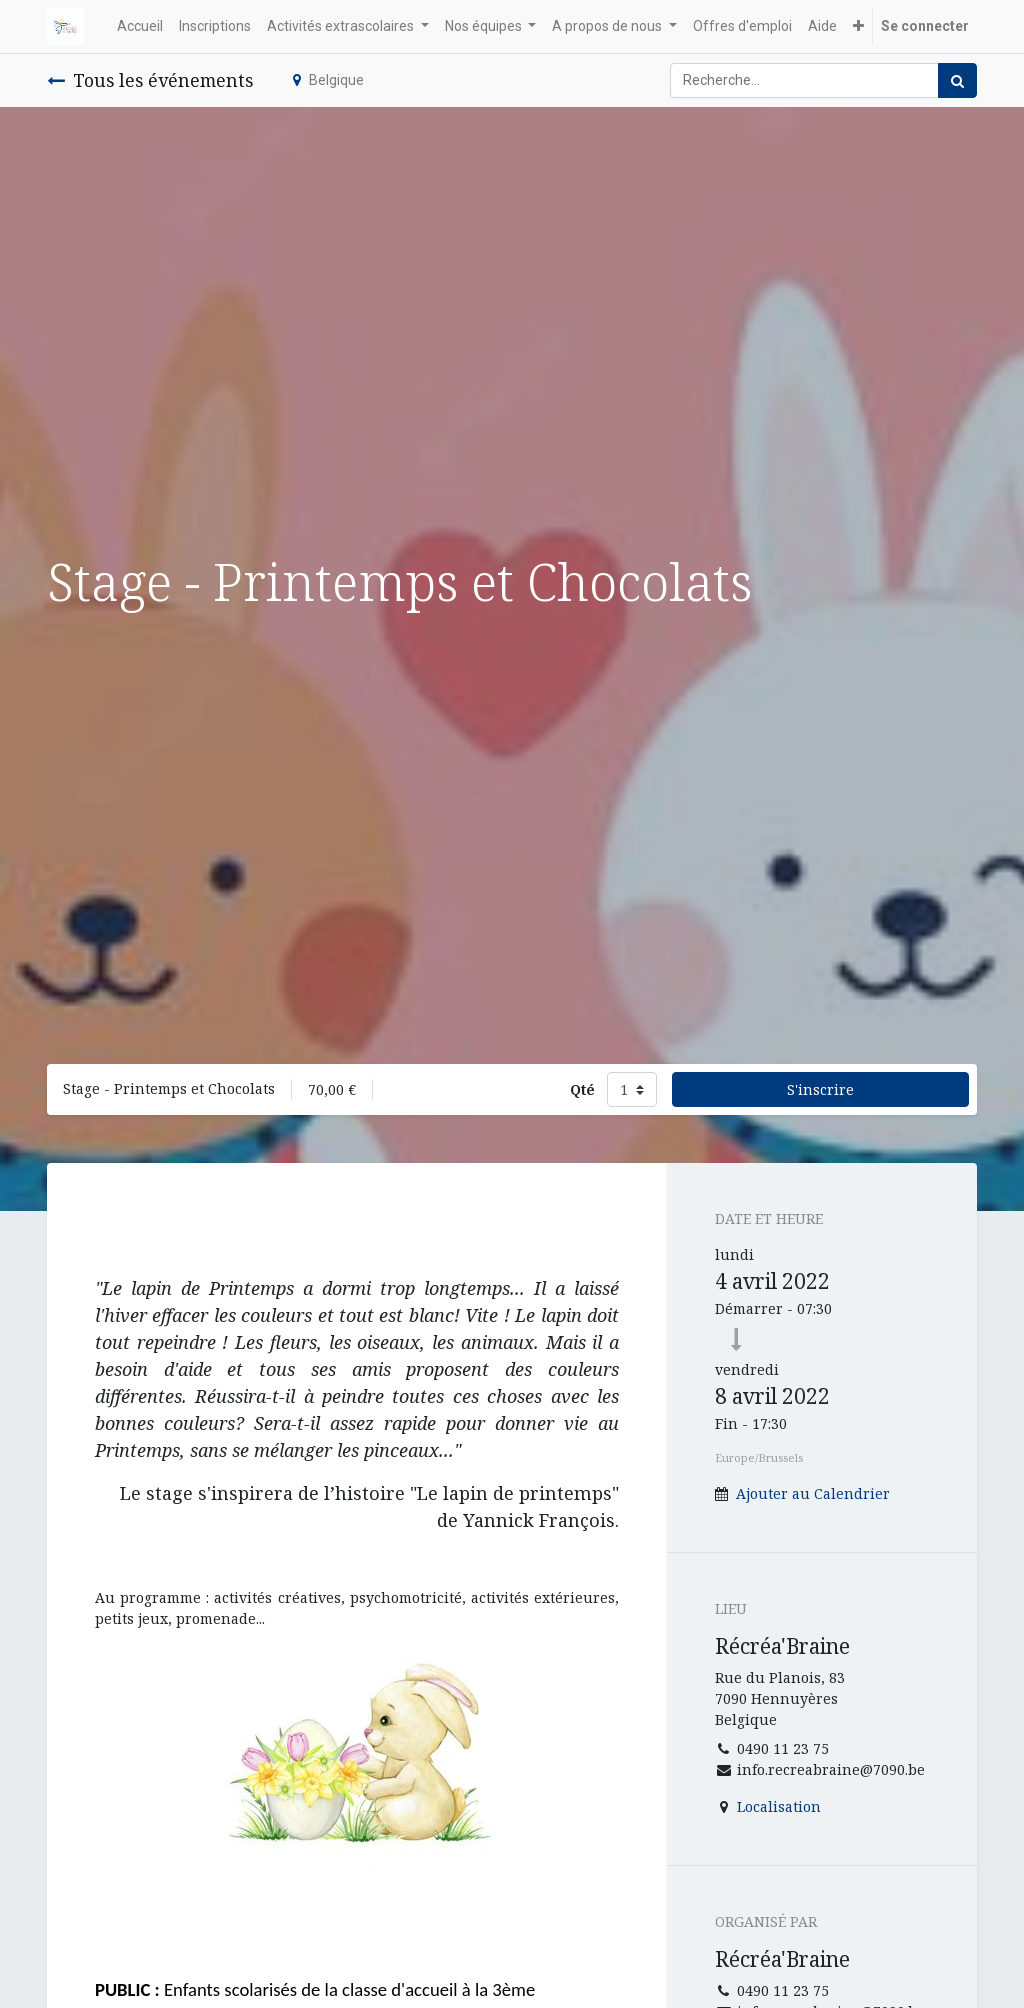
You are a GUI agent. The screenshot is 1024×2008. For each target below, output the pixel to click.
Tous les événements (150, 80)
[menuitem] (140, 26)
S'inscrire (820, 1089)
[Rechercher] (957, 80)
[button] (858, 26)
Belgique (328, 80)
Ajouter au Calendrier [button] (813, 1493)
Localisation (779, 1806)
